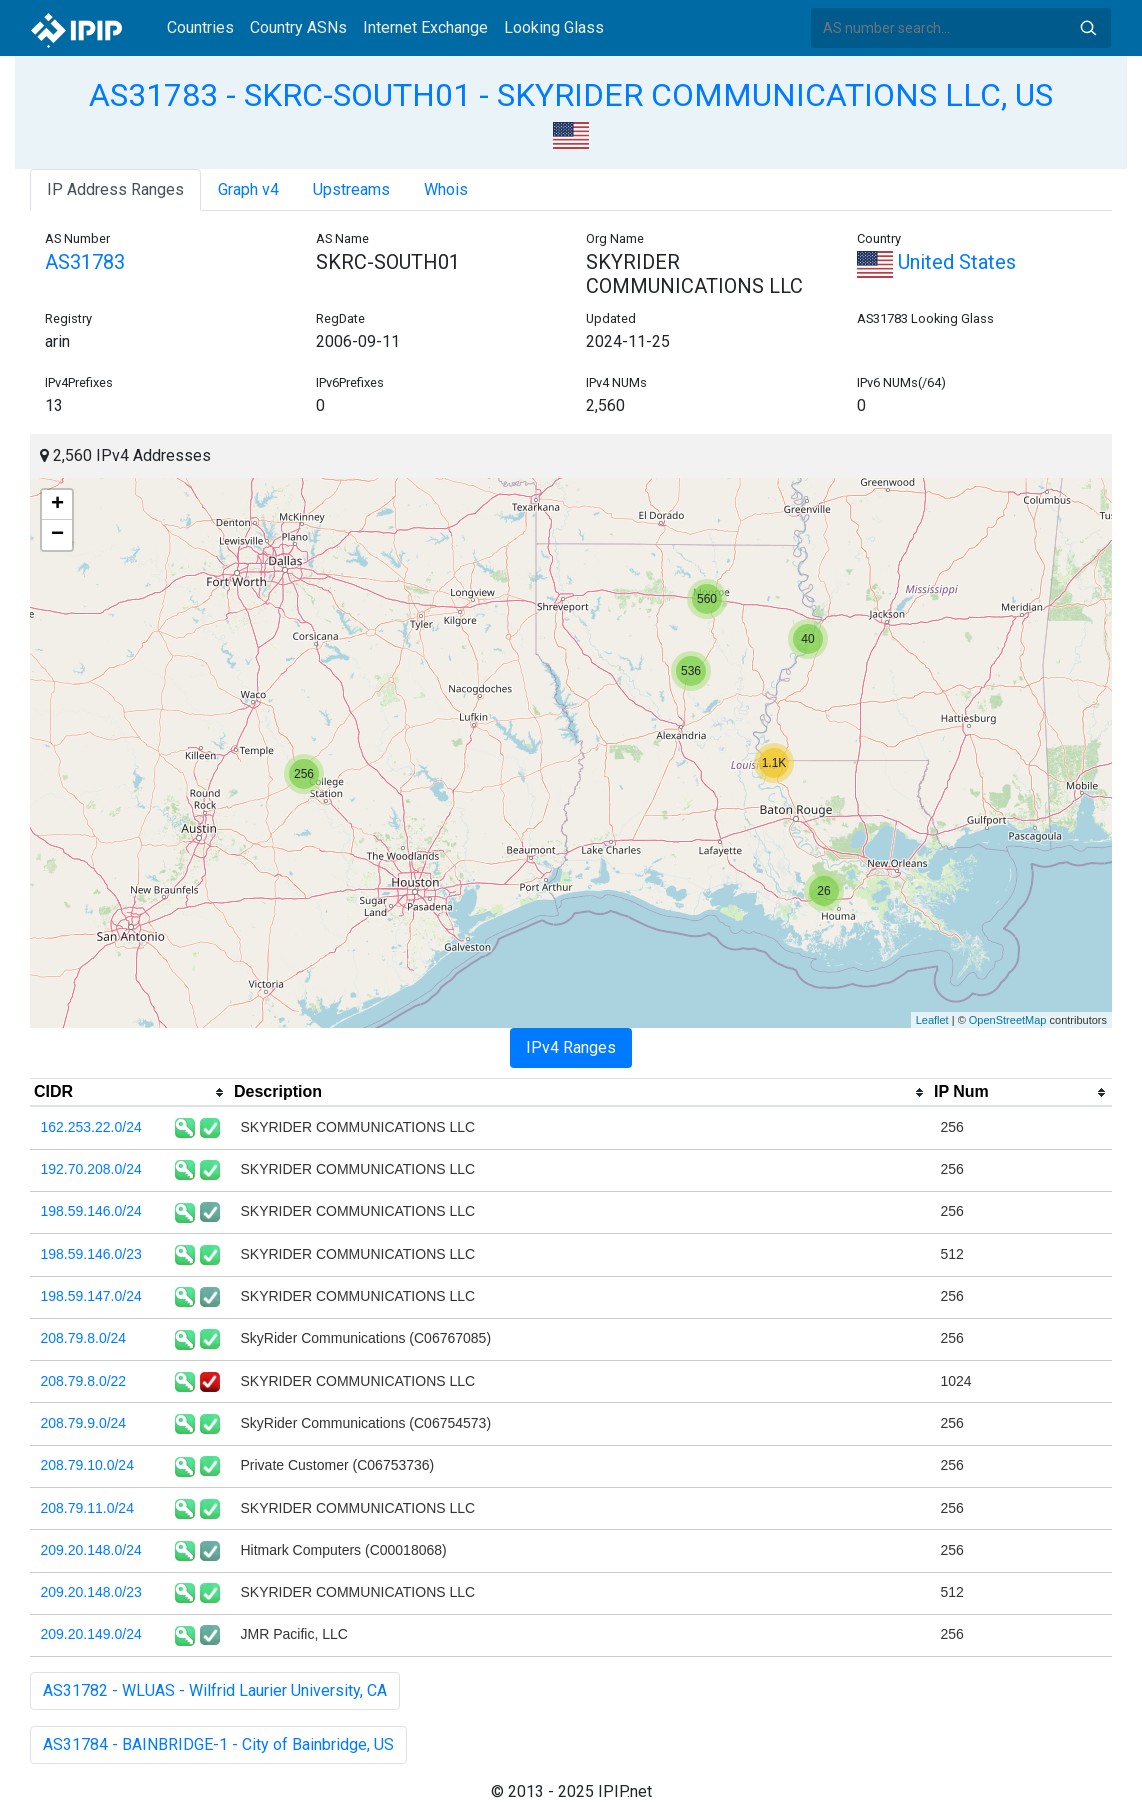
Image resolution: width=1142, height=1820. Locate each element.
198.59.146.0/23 (91, 1254)
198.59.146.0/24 (91, 1211)
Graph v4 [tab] (248, 189)
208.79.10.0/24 (87, 1465)
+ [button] (57, 505)
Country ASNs (298, 27)
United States (936, 262)
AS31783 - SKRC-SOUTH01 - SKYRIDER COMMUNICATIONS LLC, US (571, 95)
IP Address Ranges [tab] (115, 189)
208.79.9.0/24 (84, 1423)
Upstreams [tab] (351, 189)
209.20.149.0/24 (91, 1634)
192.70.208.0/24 (91, 1169)
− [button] (57, 535)
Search (1088, 28)
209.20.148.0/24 (91, 1550)
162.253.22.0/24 (91, 1127)
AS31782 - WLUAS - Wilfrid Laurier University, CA (215, 1690)
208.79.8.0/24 (84, 1338)
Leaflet (932, 1020)
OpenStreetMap (1008, 1020)
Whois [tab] (446, 189)
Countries (200, 27)
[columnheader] (130, 1093)
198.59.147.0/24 (91, 1296)
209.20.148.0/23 (91, 1592)
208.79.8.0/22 (84, 1381)
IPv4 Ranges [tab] (571, 1047)
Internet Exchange (425, 27)
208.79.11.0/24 (87, 1508)
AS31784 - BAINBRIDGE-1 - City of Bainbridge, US (218, 1744)
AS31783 (85, 262)
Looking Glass (554, 27)
